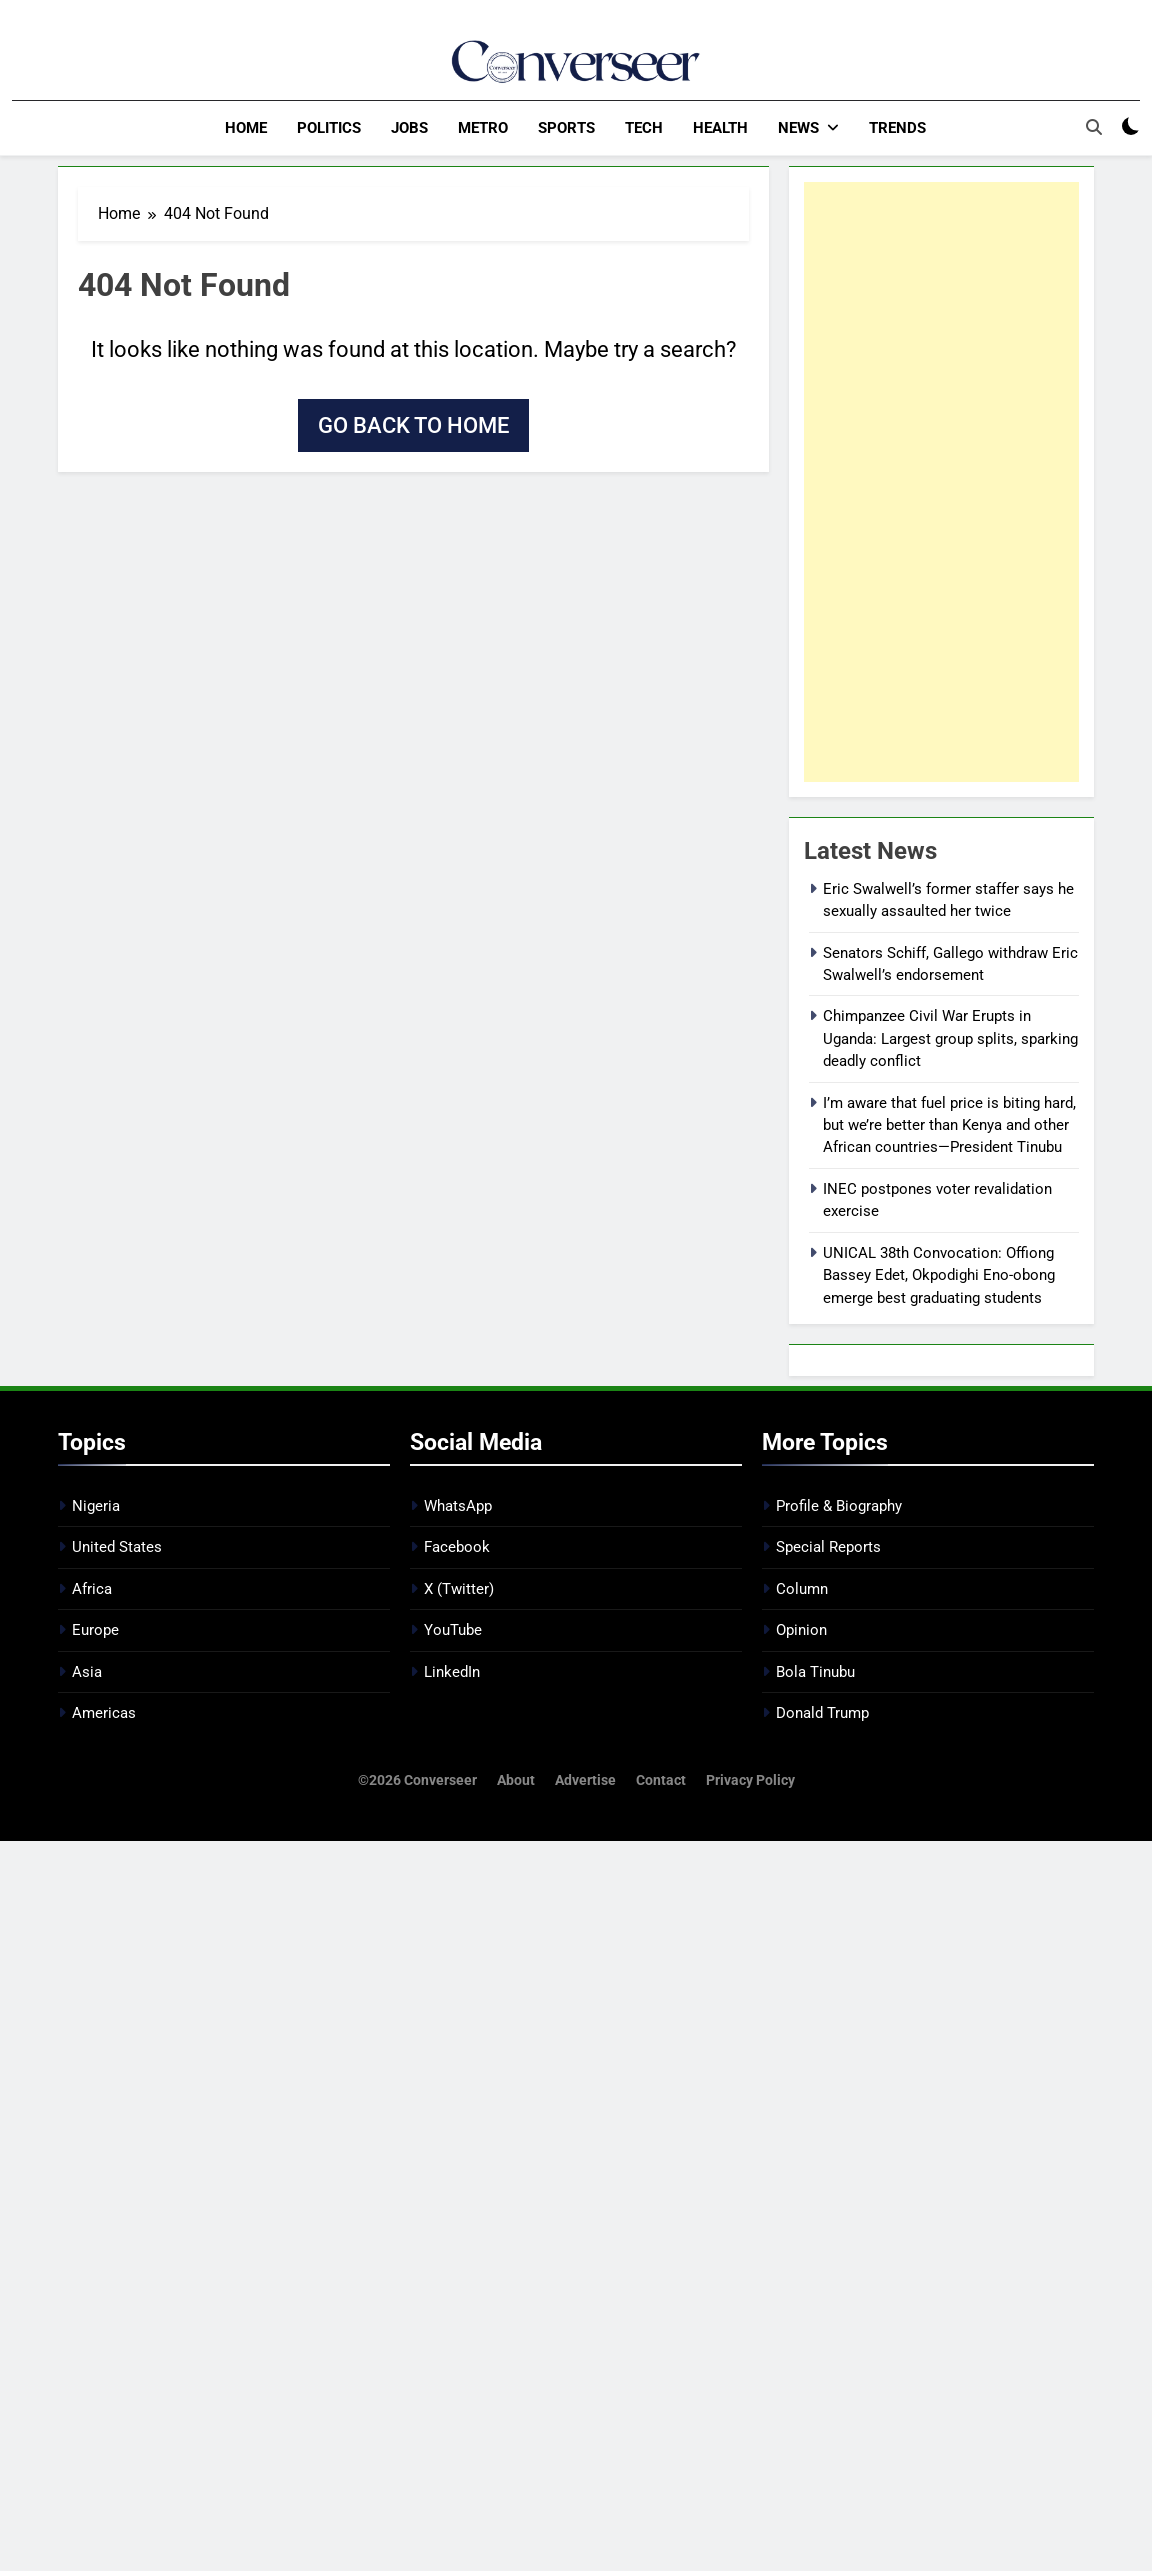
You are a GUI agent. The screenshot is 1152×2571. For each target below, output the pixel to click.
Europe (95, 1629)
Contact (661, 1779)
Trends (897, 128)
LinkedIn (452, 1671)
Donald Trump (822, 1712)
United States (117, 1547)
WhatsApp (458, 1505)
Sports (566, 128)
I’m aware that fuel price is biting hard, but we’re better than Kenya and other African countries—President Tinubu (949, 1124)
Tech (644, 128)
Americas (104, 1712)
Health (720, 128)
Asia (87, 1671)
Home (246, 128)
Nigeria (96, 1505)
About (516, 1779)
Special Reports (828, 1547)
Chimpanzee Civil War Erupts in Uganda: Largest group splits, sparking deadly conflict (950, 1037)
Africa (92, 1588)
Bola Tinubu (815, 1671)
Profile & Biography (839, 1505)
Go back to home (413, 424)
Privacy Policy (750, 1779)
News (798, 128)
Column (802, 1588)
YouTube (453, 1629)
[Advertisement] (941, 481)
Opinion (801, 1629)
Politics (329, 128)
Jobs (409, 128)
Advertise (585, 1779)
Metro (483, 128)
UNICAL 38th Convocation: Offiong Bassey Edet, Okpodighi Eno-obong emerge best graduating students (939, 1274)
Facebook (457, 1547)
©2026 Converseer (417, 1779)
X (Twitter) (459, 1588)
